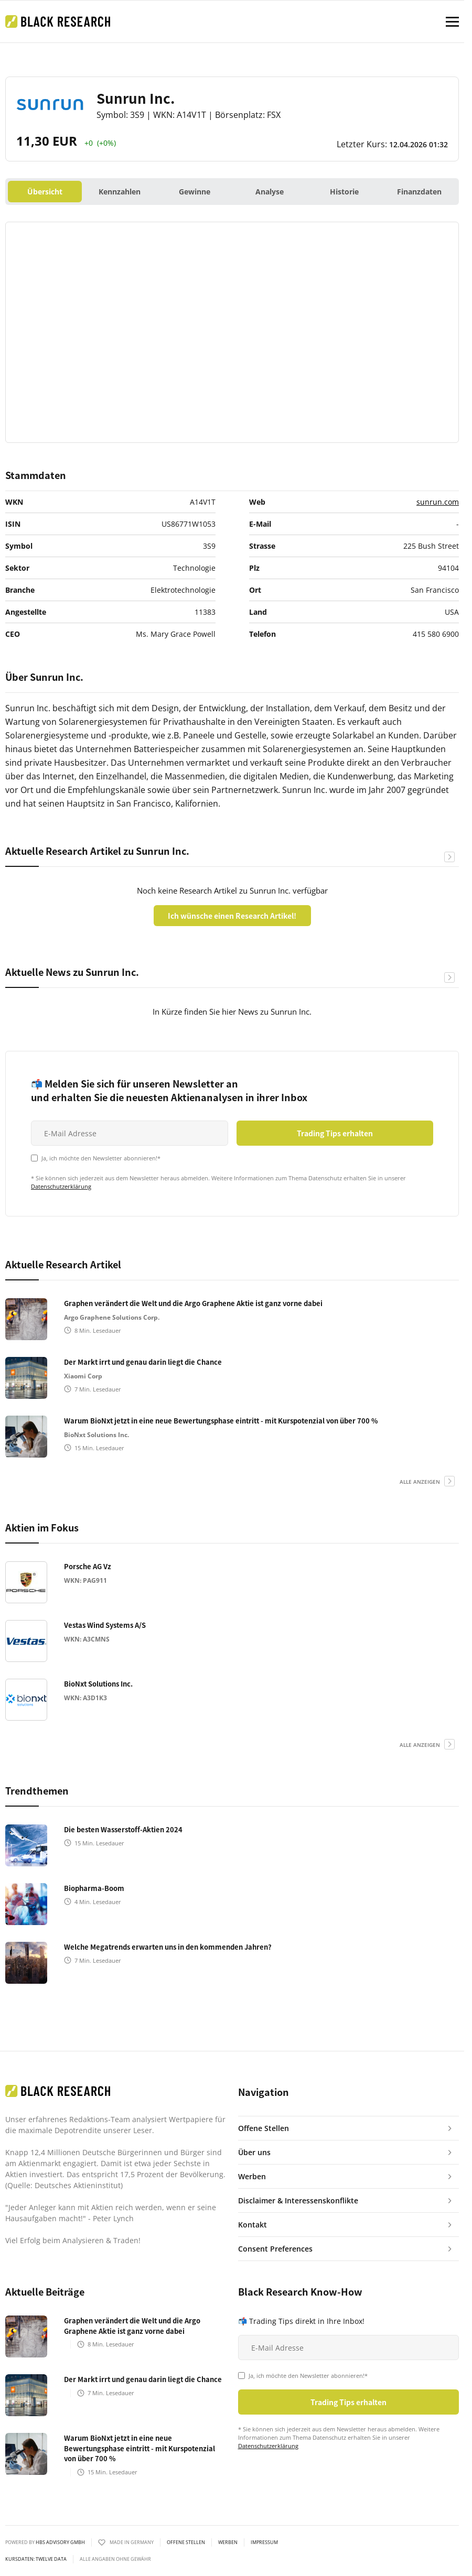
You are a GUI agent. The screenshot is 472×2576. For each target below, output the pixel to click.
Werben (228, 2542)
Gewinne (194, 192)
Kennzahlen (120, 192)
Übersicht (44, 192)
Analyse (269, 192)
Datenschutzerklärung (61, 1186)
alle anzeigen (420, 1481)
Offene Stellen (186, 2542)
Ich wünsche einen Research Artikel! (232, 915)
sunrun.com (437, 502)
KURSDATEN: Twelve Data (36, 2559)
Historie (344, 192)
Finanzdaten (419, 192)
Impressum (264, 2542)
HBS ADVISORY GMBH (60, 2542)
